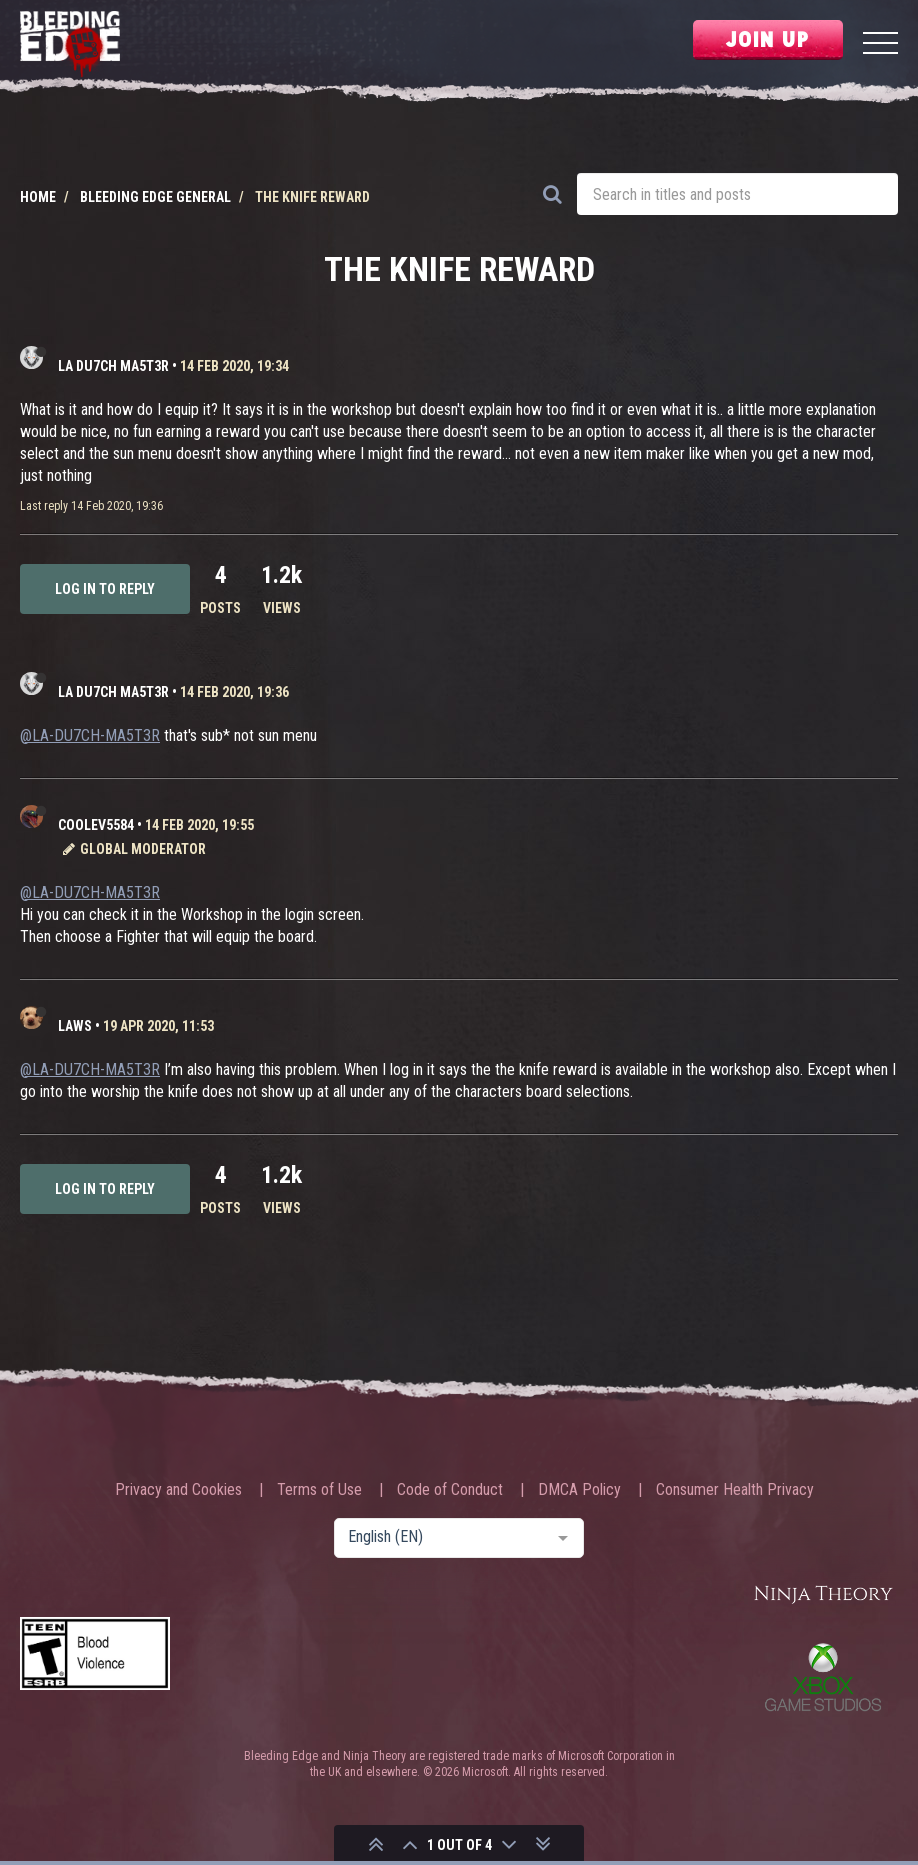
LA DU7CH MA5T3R (113, 366)
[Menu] (880, 45)
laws (75, 1026)
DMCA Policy (579, 1490)
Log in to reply (105, 589)
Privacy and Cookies (178, 1490)
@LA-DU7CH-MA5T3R (90, 735)
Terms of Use (319, 1490)
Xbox (823, 1677)
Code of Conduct (450, 1490)
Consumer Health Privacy (735, 1490)
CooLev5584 (96, 825)
